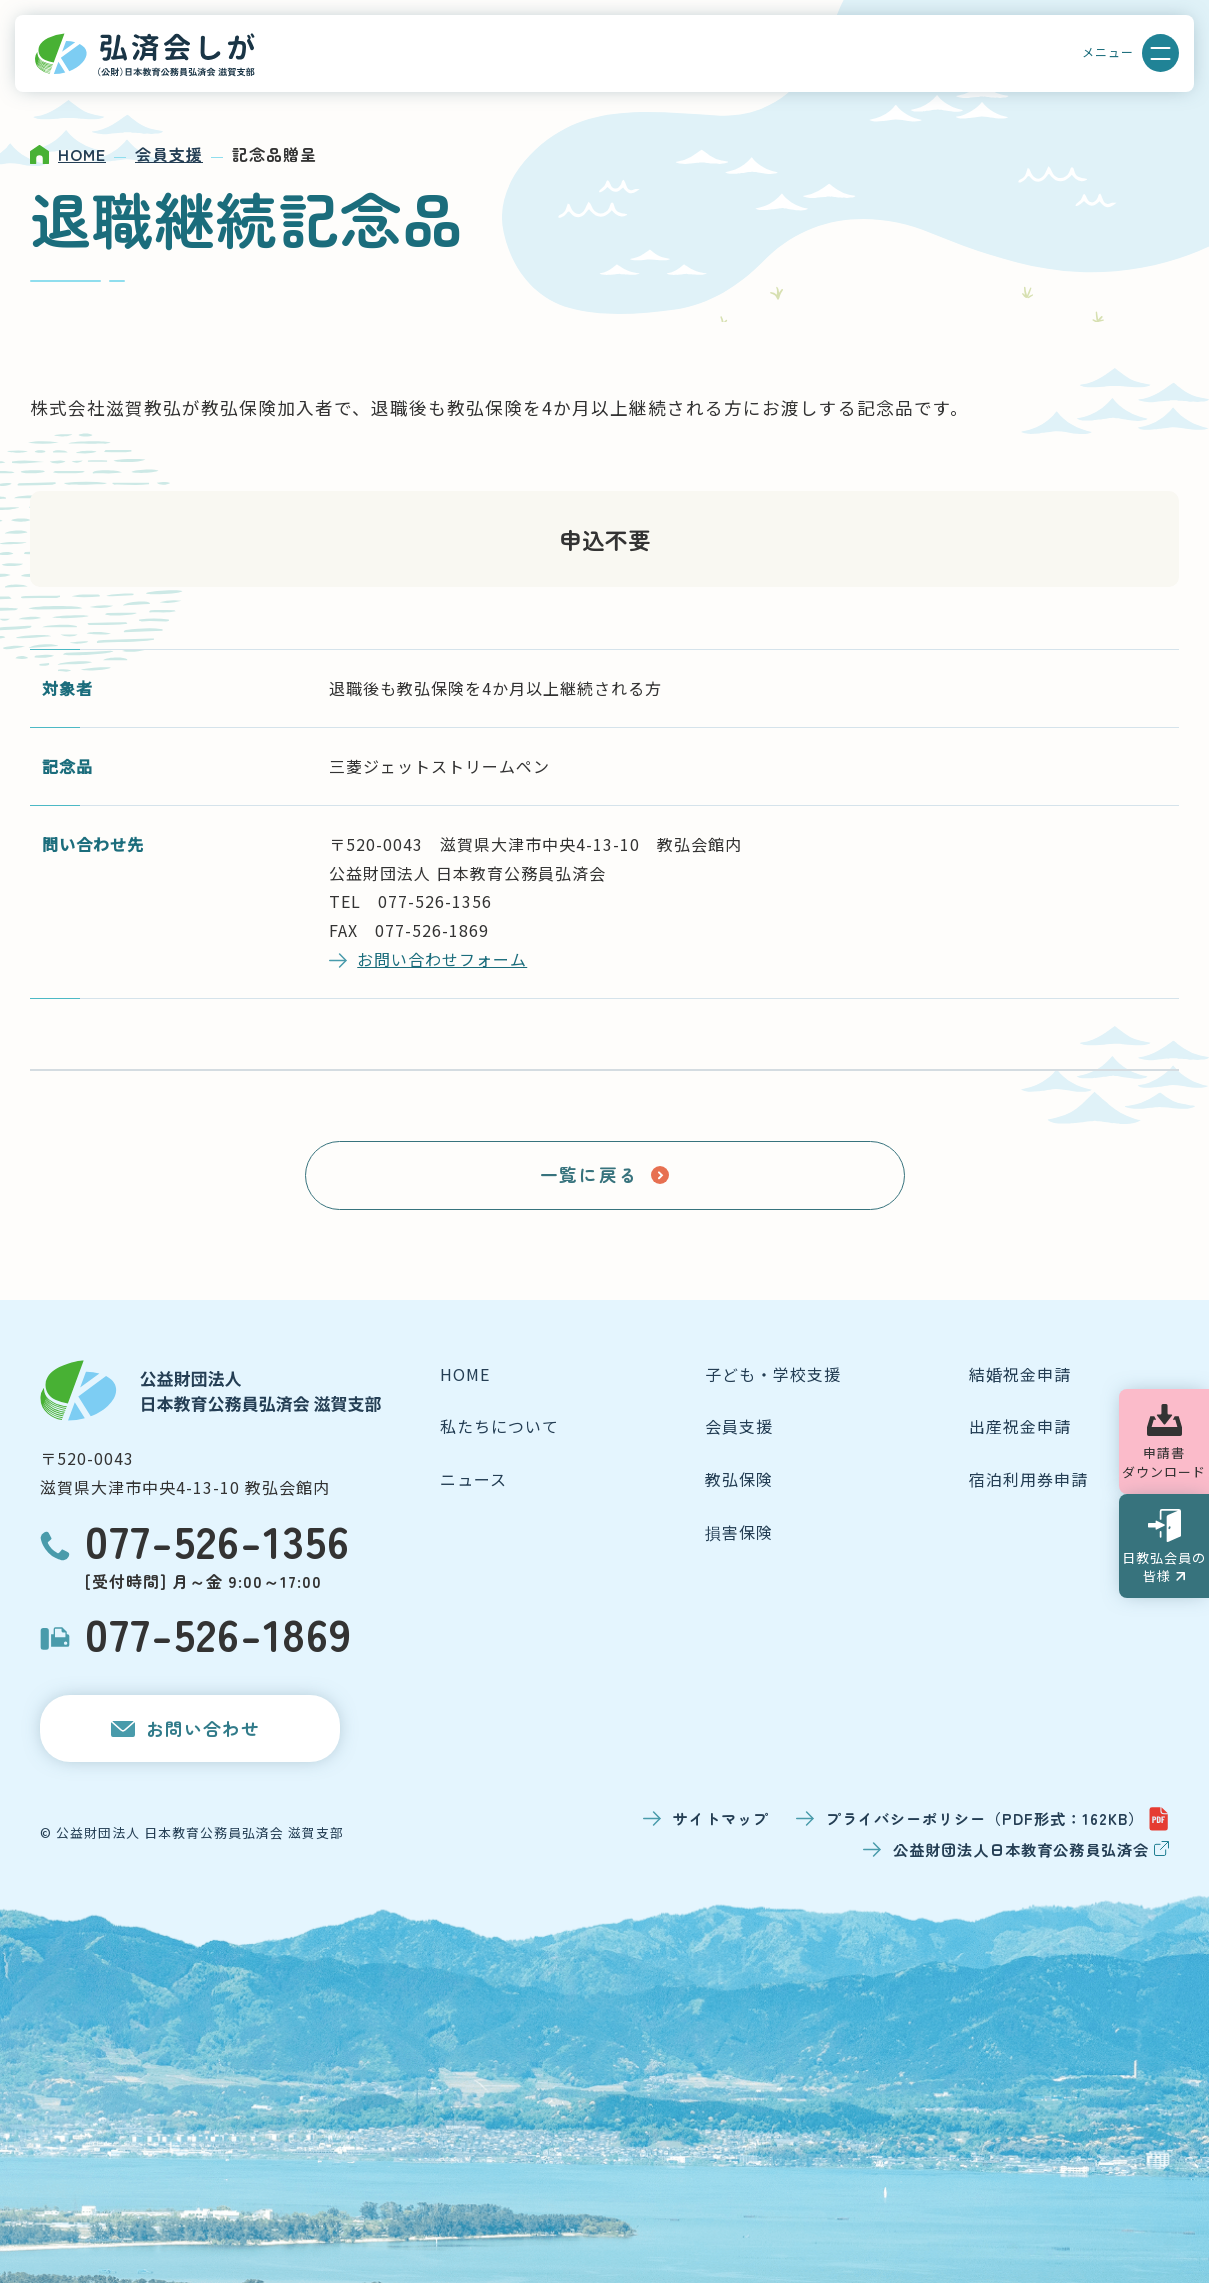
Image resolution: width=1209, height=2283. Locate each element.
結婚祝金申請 (1020, 1374)
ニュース (473, 1479)
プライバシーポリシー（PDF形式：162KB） (997, 1819)
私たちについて (499, 1426)
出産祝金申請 (1020, 1426)
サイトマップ (721, 1818)
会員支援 (169, 154)
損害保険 (739, 1532)
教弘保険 (739, 1479)
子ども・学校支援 (773, 1374)
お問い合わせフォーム (442, 959)
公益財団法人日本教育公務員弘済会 (1031, 1849)
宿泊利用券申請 (1028, 1479)
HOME (82, 154)
